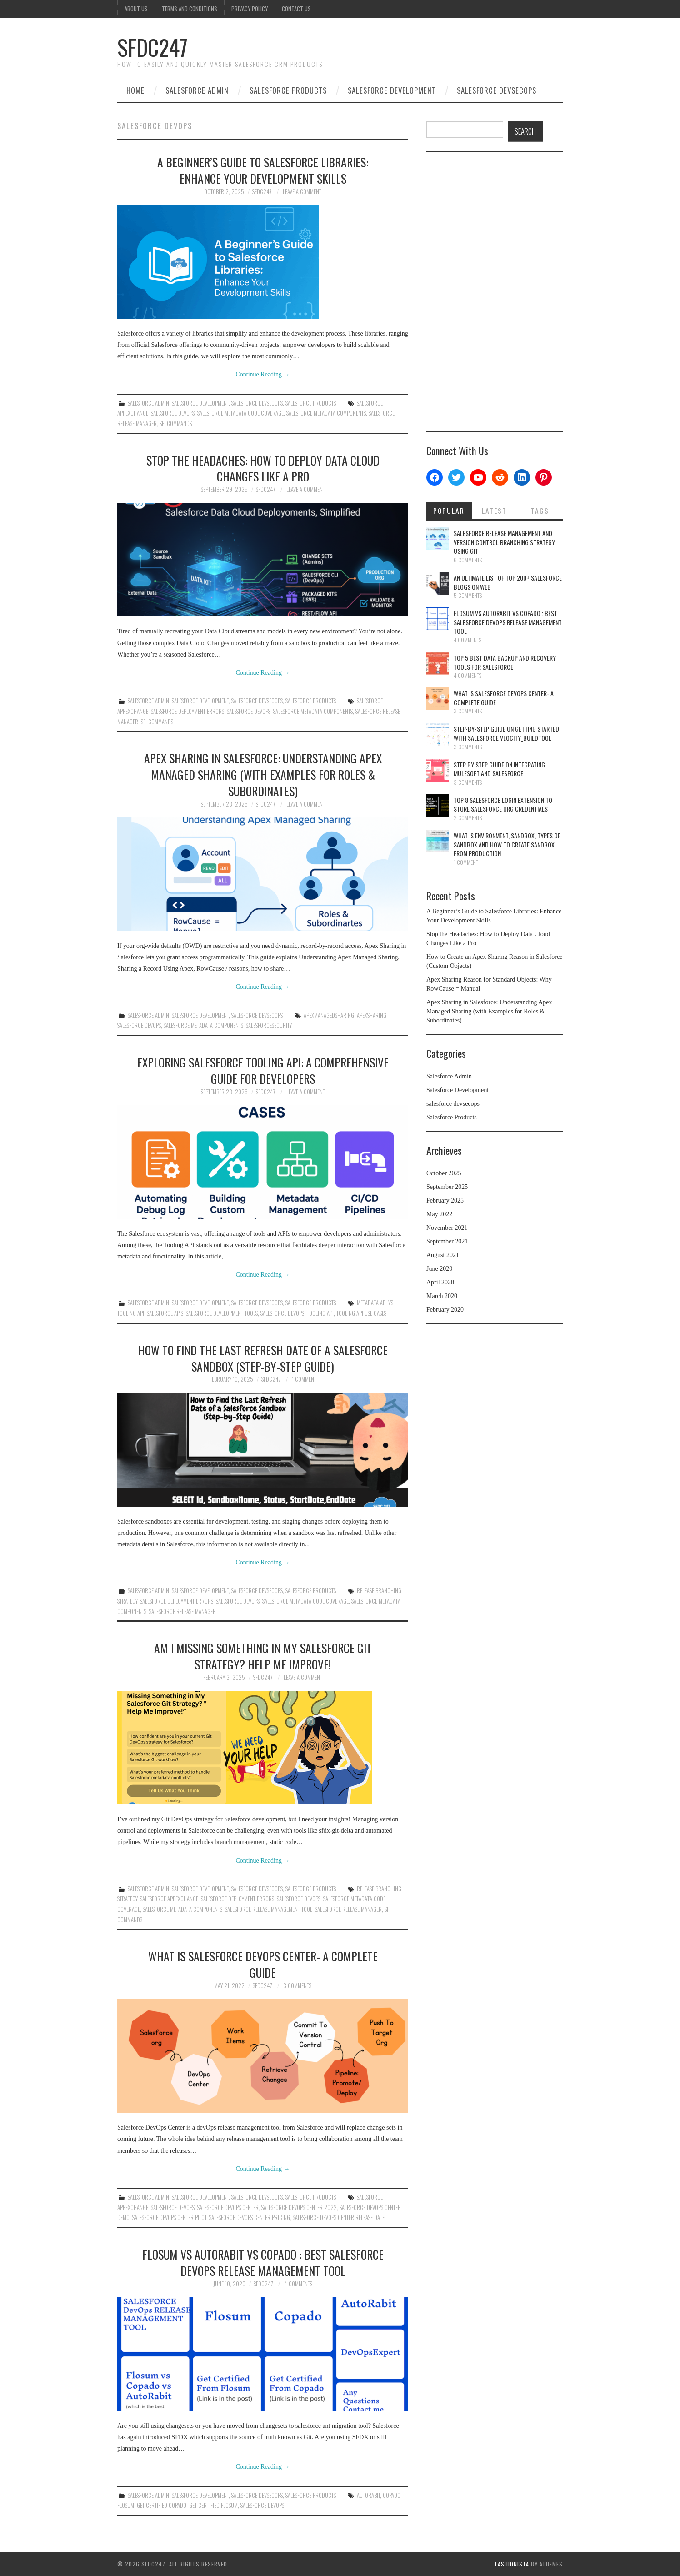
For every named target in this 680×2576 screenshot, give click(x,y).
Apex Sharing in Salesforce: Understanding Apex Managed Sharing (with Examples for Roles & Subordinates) (263, 774)
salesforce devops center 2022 (299, 2207)
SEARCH (525, 131)
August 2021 (442, 1255)
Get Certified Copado (161, 2505)
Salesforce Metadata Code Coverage (240, 413)
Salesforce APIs (165, 1313)
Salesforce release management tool (268, 1909)
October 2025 (443, 1173)
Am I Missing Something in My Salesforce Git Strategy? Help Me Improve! (263, 1656)
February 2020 (445, 1309)
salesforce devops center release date (339, 2217)
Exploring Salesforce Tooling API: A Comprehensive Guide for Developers (263, 1070)
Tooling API (320, 1313)
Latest (494, 511)
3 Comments (297, 1985)
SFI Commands (176, 423)
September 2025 (447, 1186)
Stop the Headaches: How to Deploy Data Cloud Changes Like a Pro (263, 468)
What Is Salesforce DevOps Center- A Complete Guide (263, 1964)
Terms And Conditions (189, 9)
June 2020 (439, 1268)
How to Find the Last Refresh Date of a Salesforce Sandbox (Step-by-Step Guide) (263, 1358)
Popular (449, 511)
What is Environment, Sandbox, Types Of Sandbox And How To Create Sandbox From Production (507, 844)
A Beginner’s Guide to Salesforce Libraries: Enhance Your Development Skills (262, 170)
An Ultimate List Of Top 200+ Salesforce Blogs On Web (508, 582)
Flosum (125, 2505)
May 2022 (439, 1214)
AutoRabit (368, 2495)
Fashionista (512, 2564)
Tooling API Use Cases (361, 1313)
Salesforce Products (288, 90)
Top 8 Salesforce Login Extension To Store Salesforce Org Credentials (503, 804)
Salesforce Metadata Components (326, 413)
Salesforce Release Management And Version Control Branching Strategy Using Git (504, 542)
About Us (136, 9)
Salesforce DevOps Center (228, 2207)
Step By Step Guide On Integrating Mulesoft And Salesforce (499, 769)
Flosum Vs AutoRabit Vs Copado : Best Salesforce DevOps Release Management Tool (263, 2262)
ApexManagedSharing (329, 1015)
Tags (540, 511)
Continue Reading (263, 374)
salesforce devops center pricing (249, 2217)
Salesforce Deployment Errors (187, 711)
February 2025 (445, 1200)
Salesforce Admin (197, 90)
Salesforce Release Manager (182, 1611)
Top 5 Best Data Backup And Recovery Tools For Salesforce (505, 662)
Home (135, 90)
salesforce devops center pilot (169, 2217)
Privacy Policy (249, 9)
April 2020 (440, 1282)
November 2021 (447, 1227)
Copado (391, 2495)
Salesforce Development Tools (222, 1313)
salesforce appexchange (169, 1898)
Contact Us (296, 9)
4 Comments (298, 2284)
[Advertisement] (494, 295)
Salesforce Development (392, 90)
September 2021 (447, 1241)
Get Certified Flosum (213, 2505)
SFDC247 (152, 47)
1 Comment (304, 1379)
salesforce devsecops (496, 90)
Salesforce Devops (173, 413)
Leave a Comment (302, 191)
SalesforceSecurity (269, 1025)
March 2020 (441, 1296)
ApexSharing (371, 1015)
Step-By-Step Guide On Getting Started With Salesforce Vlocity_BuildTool (506, 733)
